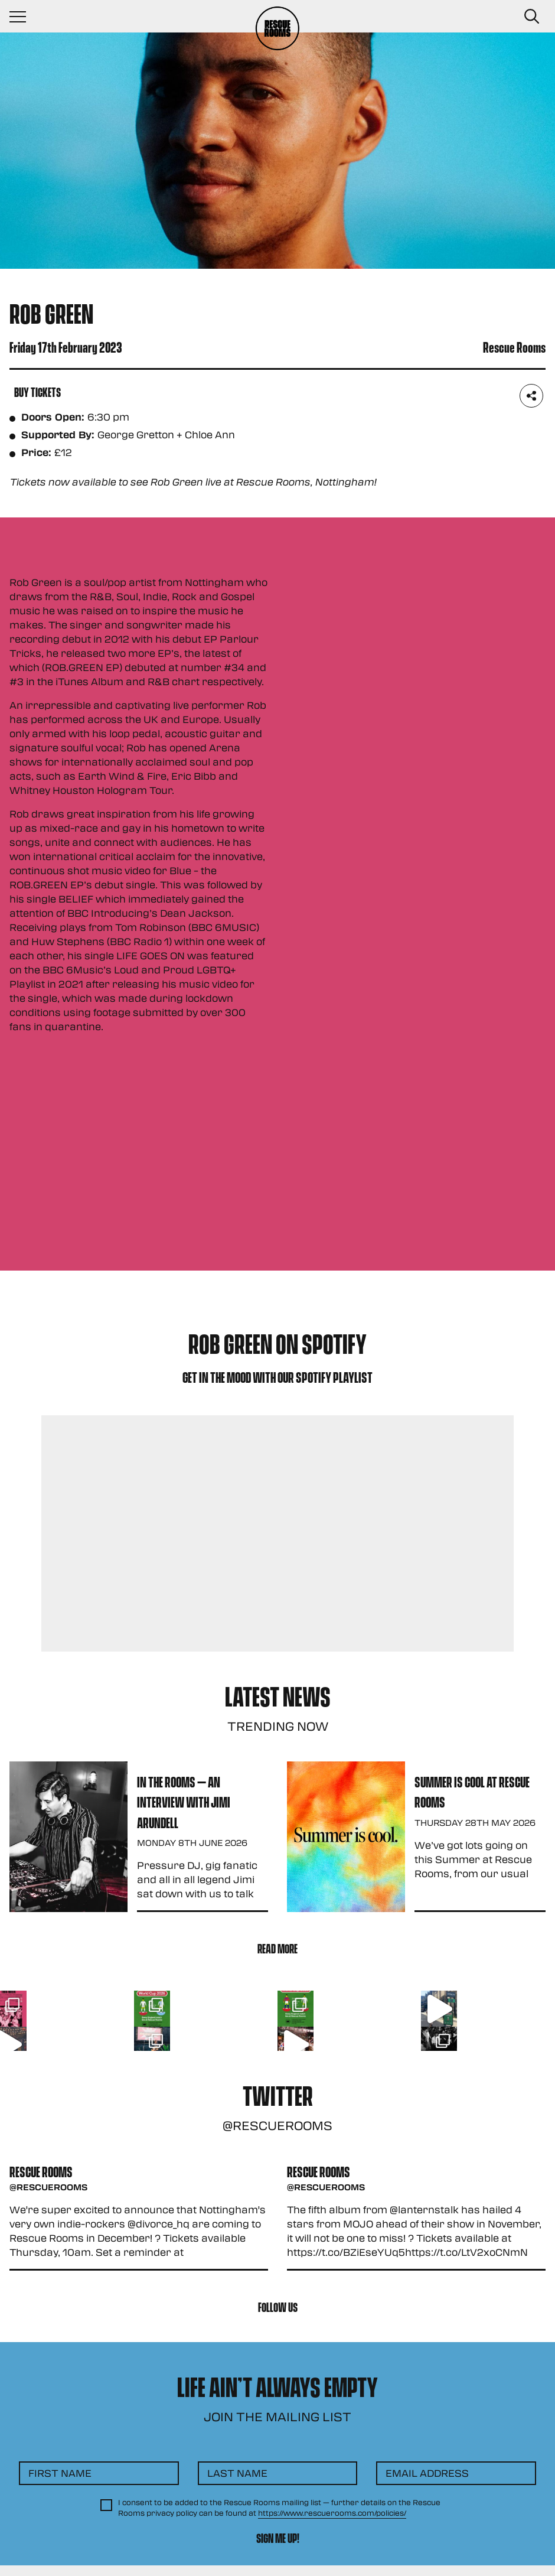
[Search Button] (531, 16)
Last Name (237, 2473)
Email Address (427, 2473)
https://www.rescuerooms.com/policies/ (332, 2512)
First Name (60, 2473)
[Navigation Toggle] (23, 16)
